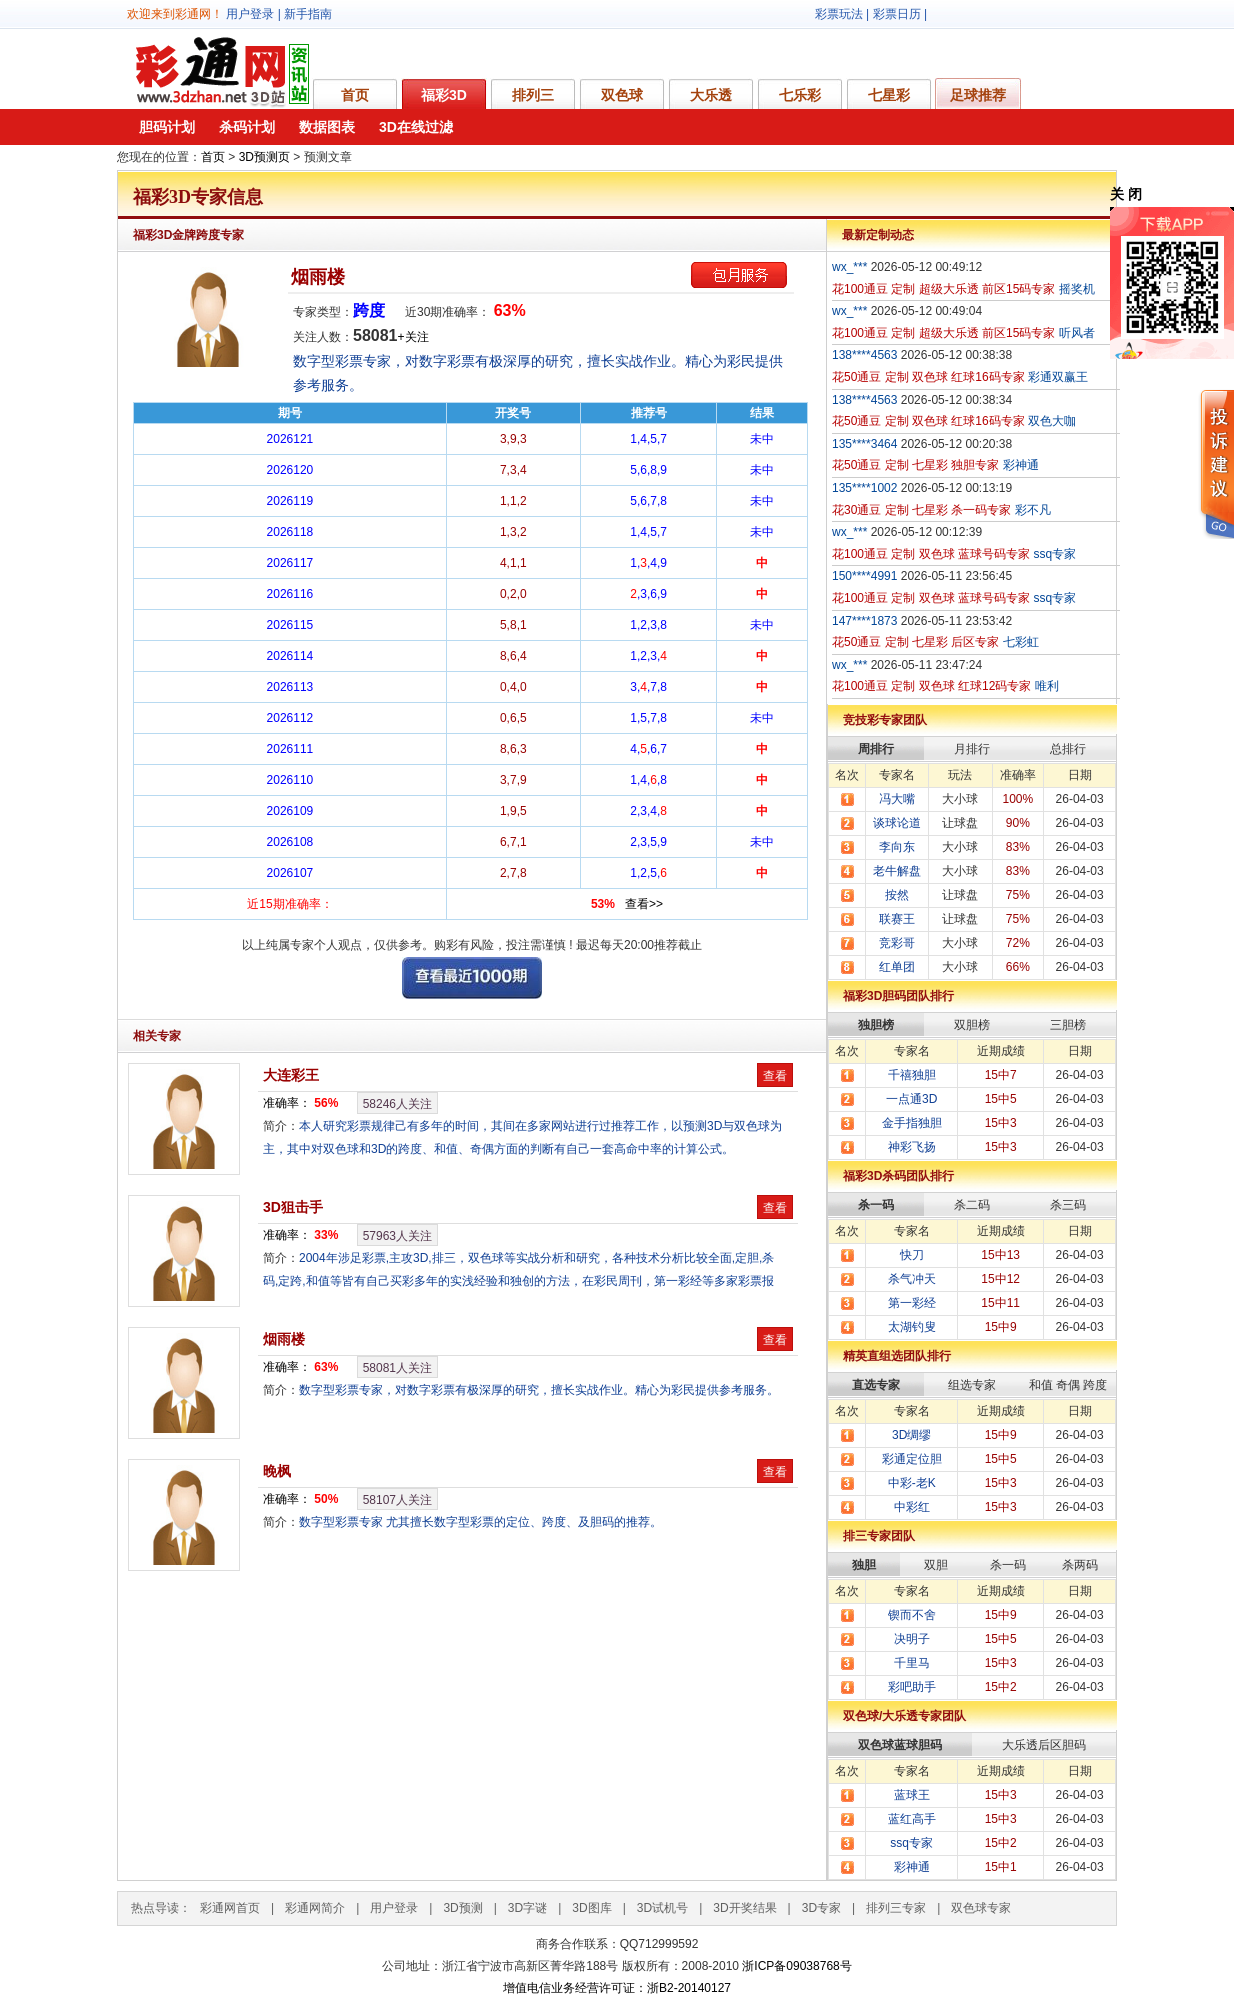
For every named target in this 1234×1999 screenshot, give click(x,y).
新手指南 (308, 14)
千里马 (912, 1663)
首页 (355, 95)
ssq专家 (911, 1843)
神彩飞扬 (912, 1147)
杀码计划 (247, 127)
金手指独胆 (912, 1123)
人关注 (397, 1104)
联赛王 (897, 919)
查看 (775, 1076)
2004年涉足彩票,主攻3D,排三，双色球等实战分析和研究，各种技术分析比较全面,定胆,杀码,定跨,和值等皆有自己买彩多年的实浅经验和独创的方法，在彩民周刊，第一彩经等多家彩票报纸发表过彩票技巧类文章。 (518, 1281)
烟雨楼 (318, 277)
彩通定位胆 (912, 1459)
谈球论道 (897, 823)
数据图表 (327, 127)
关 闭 (1126, 194)
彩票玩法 (839, 14)
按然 (897, 895)
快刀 (912, 1255)
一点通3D (911, 1099)
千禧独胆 (912, 1075)
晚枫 (277, 1471)
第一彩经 (912, 1303)
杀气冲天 (912, 1279)
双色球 (622, 95)
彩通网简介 (315, 1908)
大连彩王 (291, 1075)
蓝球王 (912, 1795)
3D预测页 (264, 157)
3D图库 (591, 1908)
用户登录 (250, 14)
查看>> (644, 904)
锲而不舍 (912, 1615)
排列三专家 (896, 1908)
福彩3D (444, 95)
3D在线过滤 (416, 127)
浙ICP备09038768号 (796, 1966)
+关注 (413, 337)
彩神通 (912, 1867)
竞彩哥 (897, 943)
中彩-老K (912, 1483)
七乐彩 (800, 95)
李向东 (897, 847)
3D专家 (821, 1908)
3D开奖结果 (744, 1908)
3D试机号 (662, 1908)
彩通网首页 (230, 1908)
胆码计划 (167, 127)
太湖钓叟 (912, 1327)
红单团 (897, 967)
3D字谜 (527, 1908)
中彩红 (912, 1507)
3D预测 (462, 1908)
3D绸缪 (911, 1435)
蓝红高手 (912, 1819)
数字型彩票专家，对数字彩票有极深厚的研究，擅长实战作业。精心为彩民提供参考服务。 (539, 1390)
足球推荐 (978, 95)
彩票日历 (897, 14)
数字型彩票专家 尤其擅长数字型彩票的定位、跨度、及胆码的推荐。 (480, 1522)
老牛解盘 (897, 871)
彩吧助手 (912, 1687)
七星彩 (889, 95)
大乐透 (711, 95)
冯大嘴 (897, 799)
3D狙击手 (293, 1207)
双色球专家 (981, 1908)
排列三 (533, 95)
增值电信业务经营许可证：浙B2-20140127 (617, 1988)
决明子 (912, 1639)
